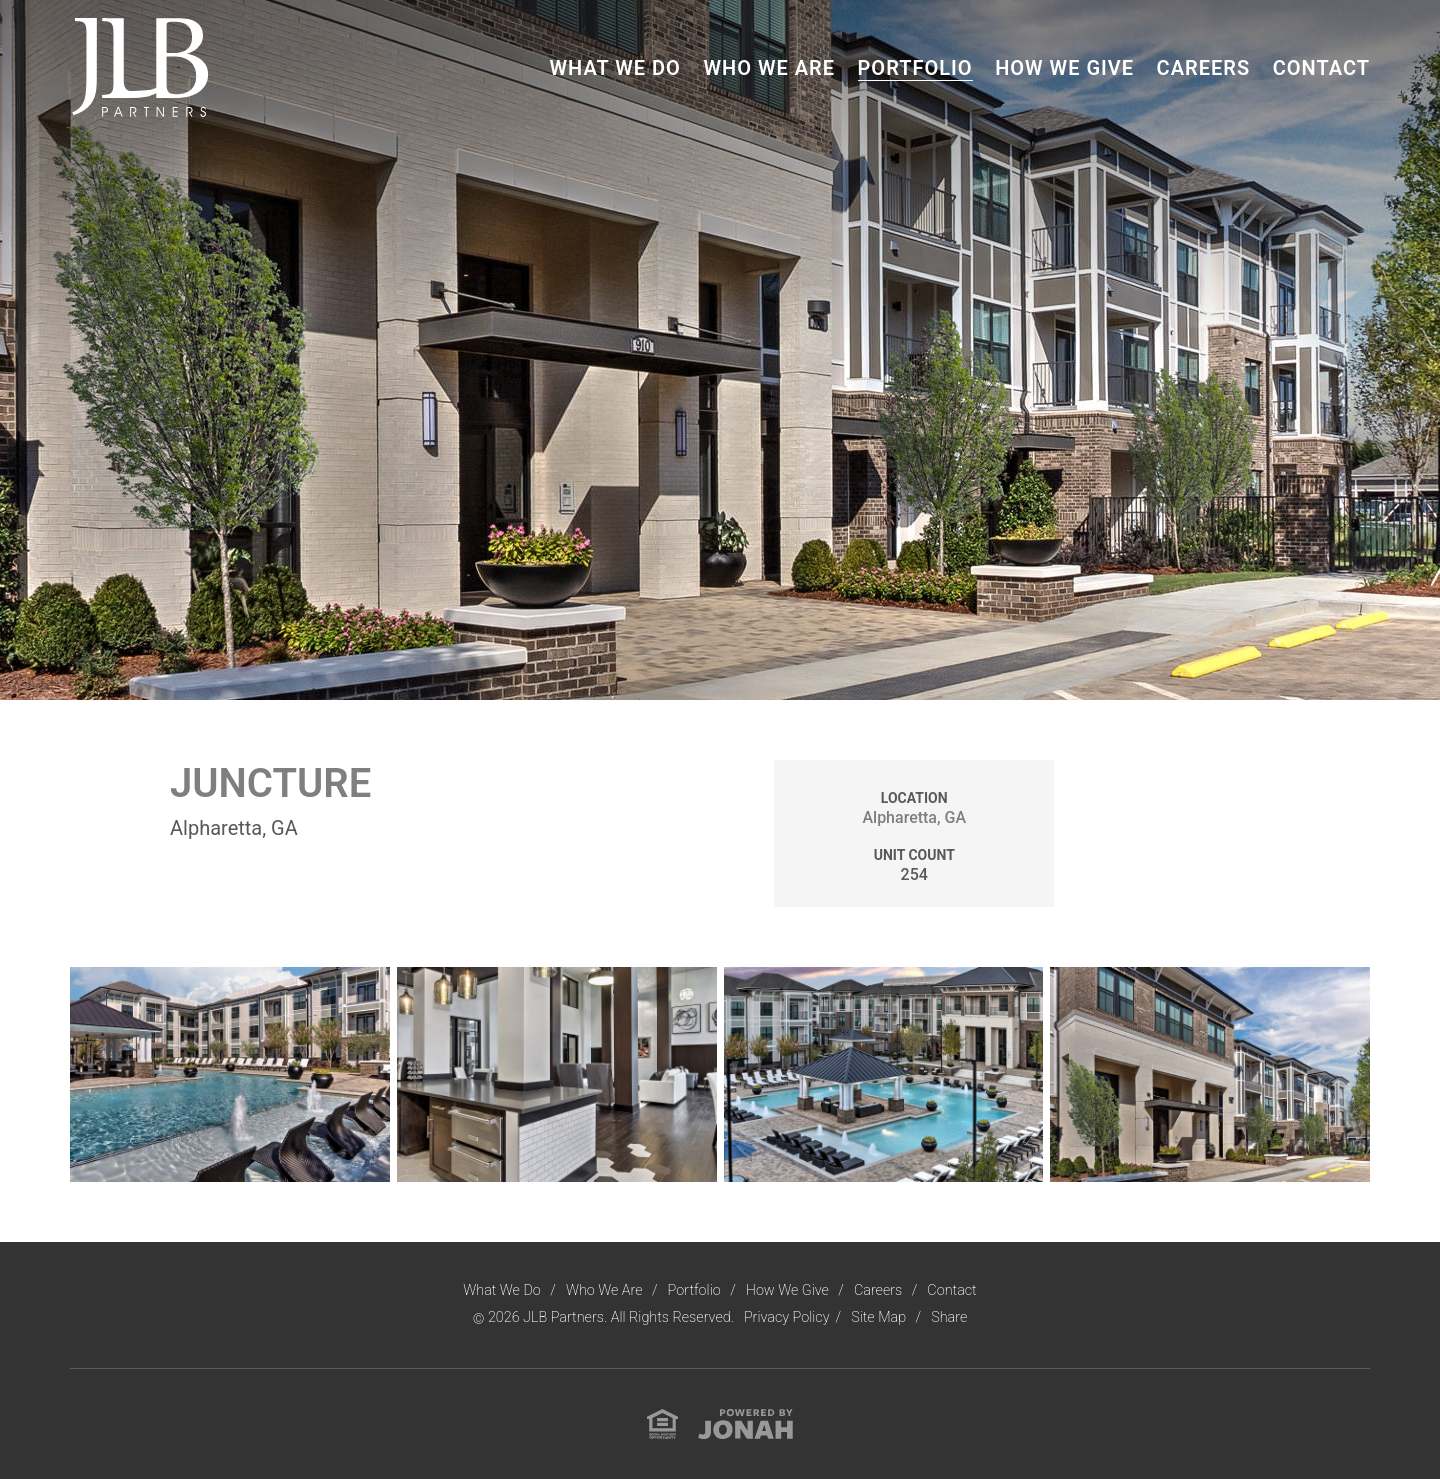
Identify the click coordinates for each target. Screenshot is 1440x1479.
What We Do (614, 68)
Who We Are (769, 68)
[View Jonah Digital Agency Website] (745, 1423)
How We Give (1064, 68)
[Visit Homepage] (140, 66)
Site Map (880, 1317)
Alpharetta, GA (914, 817)
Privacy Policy (787, 1317)
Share (949, 1317)
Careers (1204, 68)
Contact (1321, 68)
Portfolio (915, 68)
